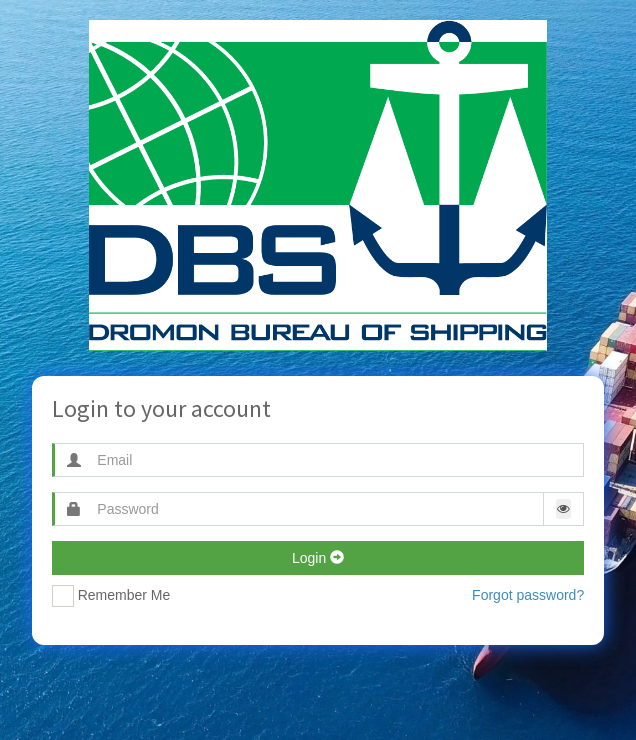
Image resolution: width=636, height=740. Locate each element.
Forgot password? (528, 595)
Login (318, 558)
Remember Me (111, 596)
